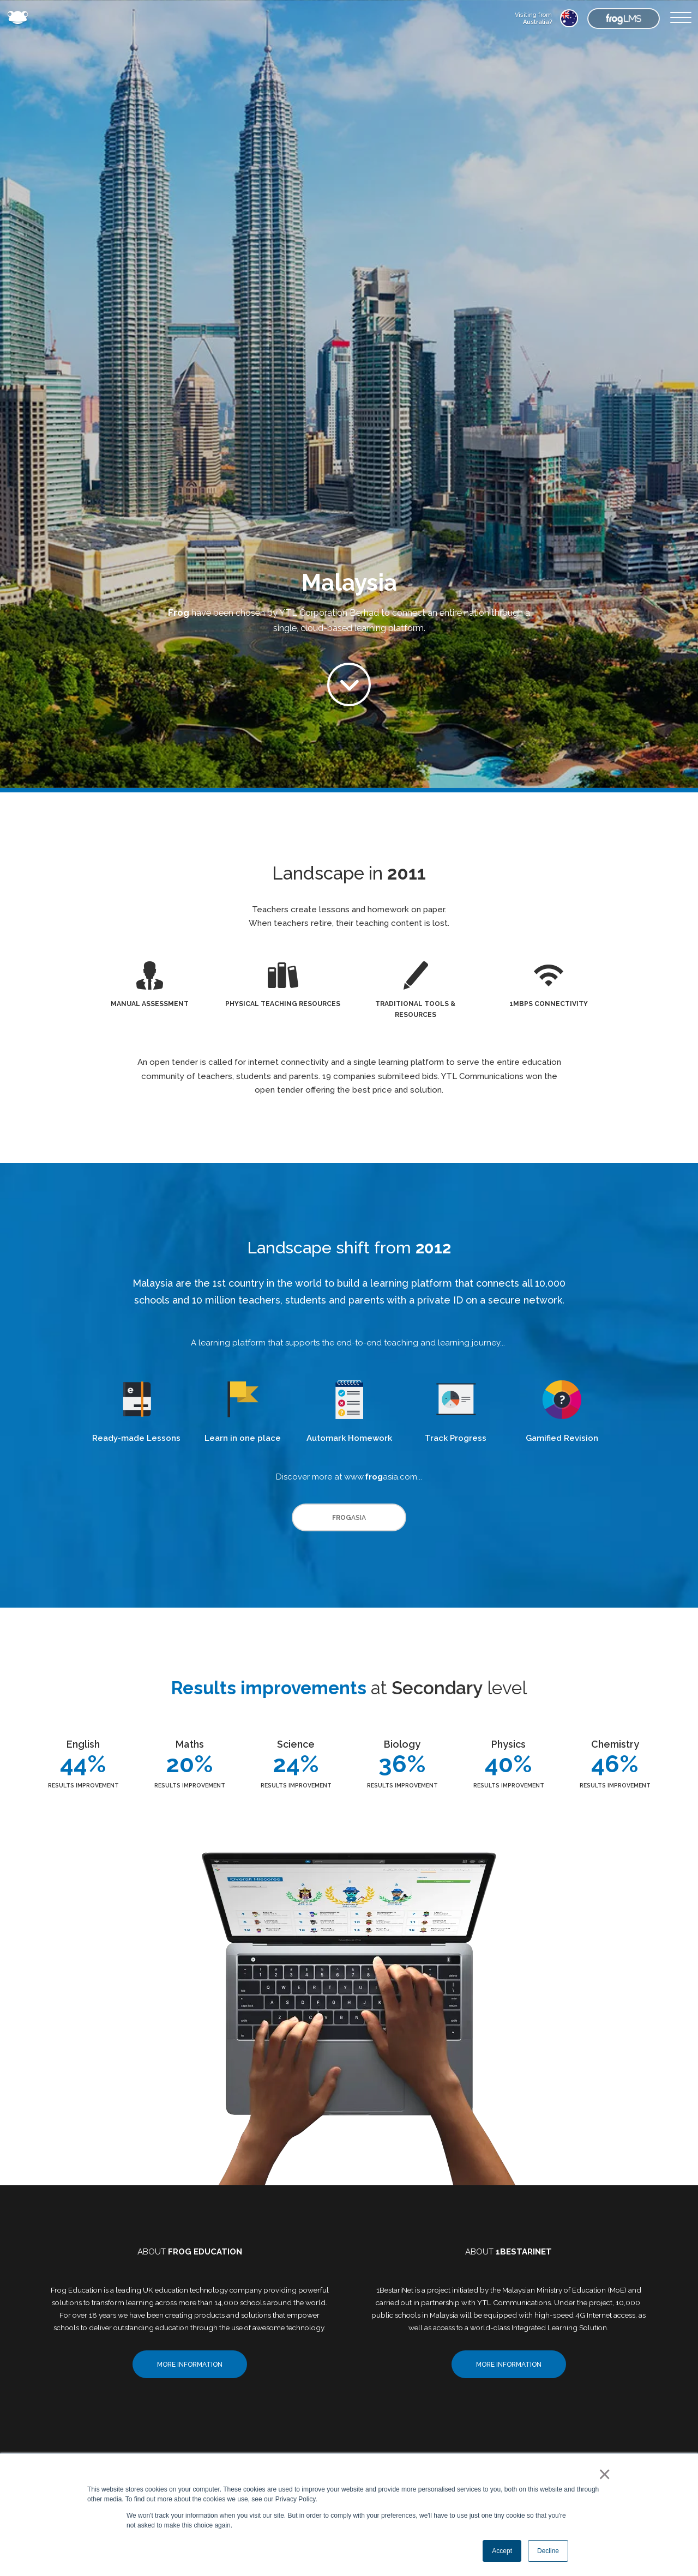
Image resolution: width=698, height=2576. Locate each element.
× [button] (602, 2474)
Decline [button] (548, 2551)
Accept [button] (502, 2551)
